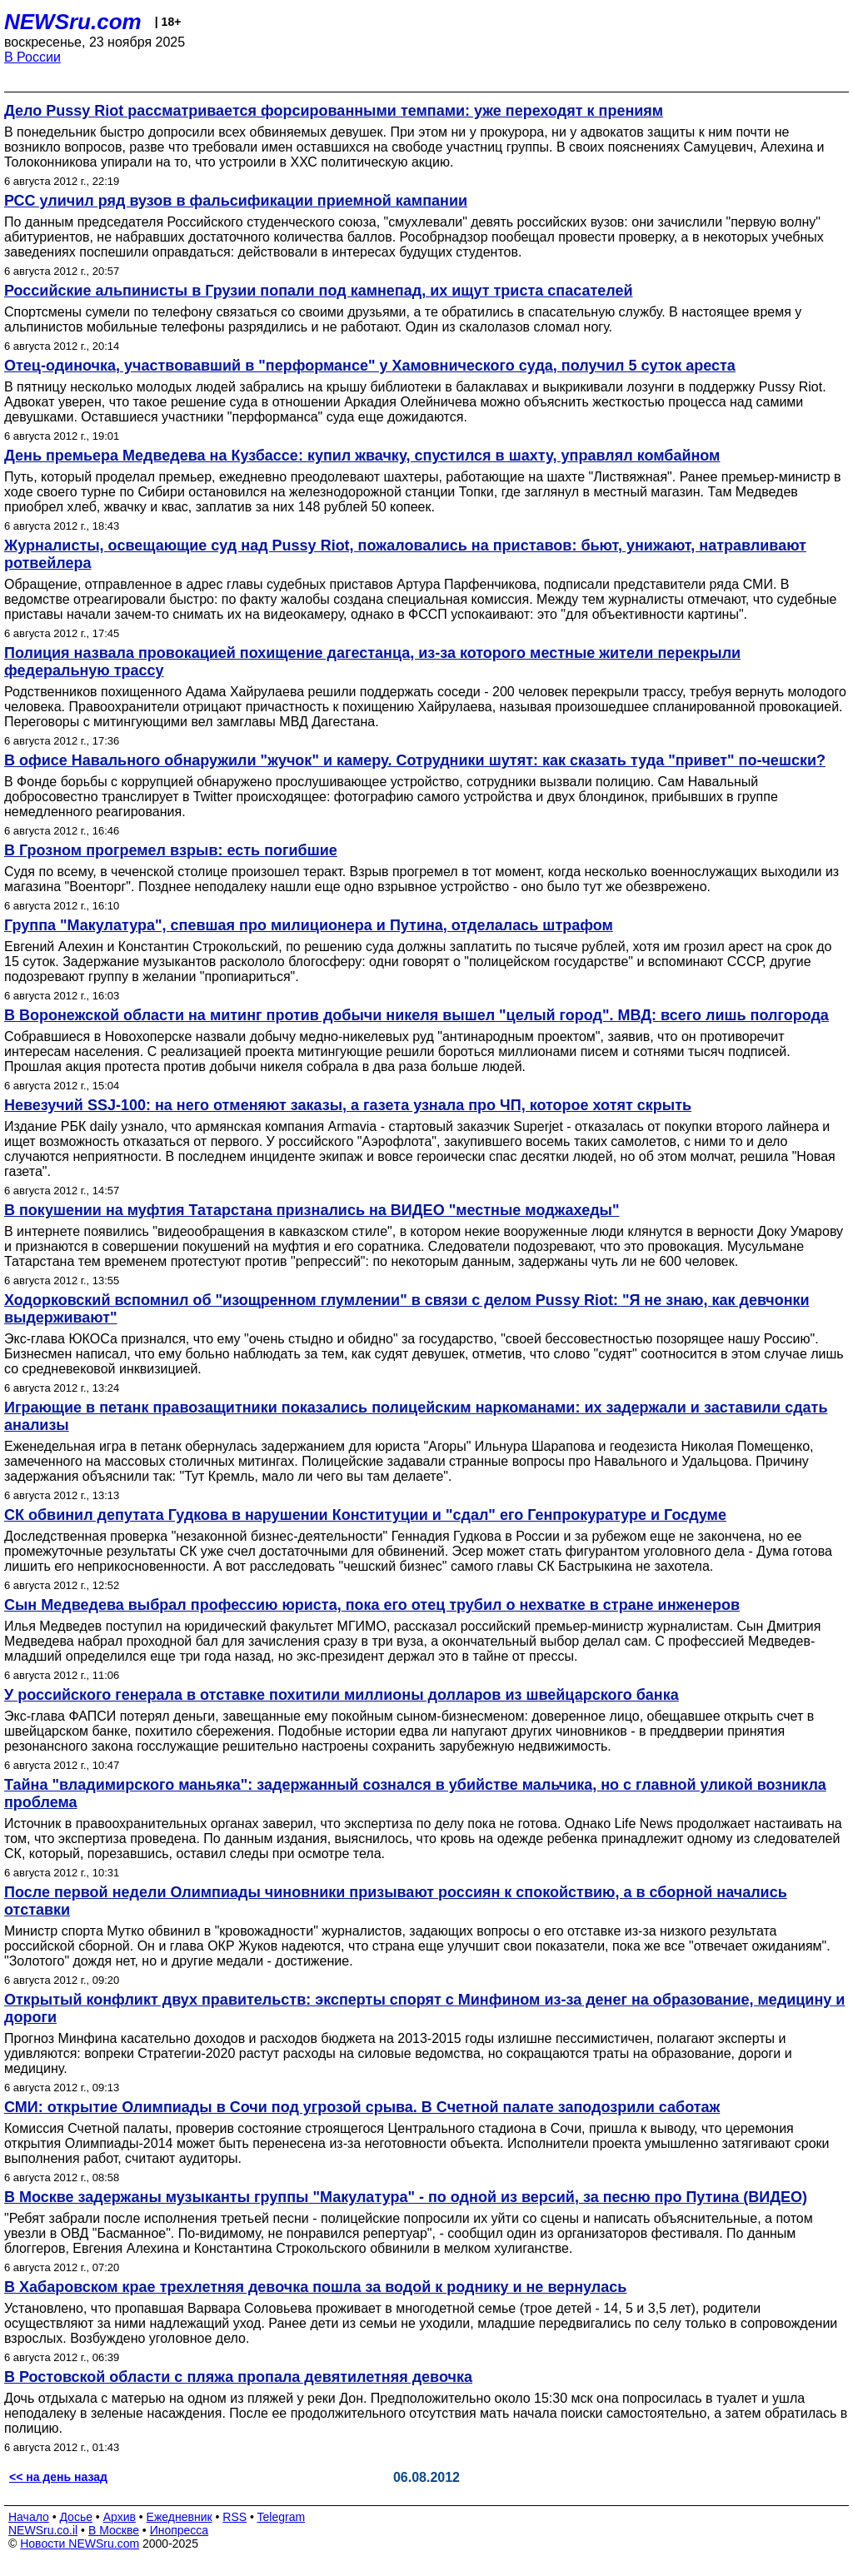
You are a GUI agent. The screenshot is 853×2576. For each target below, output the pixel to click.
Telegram (281, 2517)
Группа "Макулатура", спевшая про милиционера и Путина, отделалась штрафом (308, 925)
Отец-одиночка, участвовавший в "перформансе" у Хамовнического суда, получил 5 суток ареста (370, 365)
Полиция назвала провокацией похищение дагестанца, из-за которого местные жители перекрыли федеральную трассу (372, 662)
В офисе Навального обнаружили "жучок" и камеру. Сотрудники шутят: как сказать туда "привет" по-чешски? (415, 760)
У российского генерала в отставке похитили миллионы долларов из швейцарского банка (341, 1695)
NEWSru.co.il (42, 2530)
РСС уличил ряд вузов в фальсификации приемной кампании (235, 200)
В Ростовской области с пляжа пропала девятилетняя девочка (238, 2377)
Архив (119, 2517)
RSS (234, 2517)
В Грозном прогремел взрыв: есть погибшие (170, 850)
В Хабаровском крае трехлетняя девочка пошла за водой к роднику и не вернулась (315, 2287)
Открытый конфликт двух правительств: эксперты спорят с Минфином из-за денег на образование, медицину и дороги (424, 2008)
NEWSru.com (73, 21)
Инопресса (179, 2530)
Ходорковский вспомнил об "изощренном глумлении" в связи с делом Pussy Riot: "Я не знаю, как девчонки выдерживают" (407, 1309)
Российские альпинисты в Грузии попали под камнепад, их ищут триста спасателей (318, 290)
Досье (75, 2517)
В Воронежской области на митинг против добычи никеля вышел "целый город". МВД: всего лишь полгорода (416, 1015)
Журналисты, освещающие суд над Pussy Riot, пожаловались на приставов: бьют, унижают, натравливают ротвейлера (405, 554)
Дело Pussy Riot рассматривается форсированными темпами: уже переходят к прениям (333, 110)
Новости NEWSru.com (79, 2543)
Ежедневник (179, 2517)
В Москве (113, 2530)
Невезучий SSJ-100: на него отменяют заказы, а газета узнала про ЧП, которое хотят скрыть (347, 1105)
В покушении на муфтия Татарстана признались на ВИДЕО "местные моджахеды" (312, 1210)
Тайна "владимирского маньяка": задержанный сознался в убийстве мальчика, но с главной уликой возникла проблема (415, 1793)
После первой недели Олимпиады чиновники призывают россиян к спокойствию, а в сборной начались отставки (395, 1901)
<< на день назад (58, 2477)
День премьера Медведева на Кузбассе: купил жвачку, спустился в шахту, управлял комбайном (362, 455)
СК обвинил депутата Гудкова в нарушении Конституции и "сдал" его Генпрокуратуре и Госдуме (365, 1515)
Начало (28, 2517)
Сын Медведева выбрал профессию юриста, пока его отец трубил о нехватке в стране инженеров (372, 1605)
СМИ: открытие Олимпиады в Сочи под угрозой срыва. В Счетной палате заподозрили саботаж (362, 2107)
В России (32, 57)
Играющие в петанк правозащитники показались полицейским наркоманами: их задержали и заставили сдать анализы (415, 1416)
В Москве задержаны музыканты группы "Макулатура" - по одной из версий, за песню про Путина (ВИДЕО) (405, 2197)
